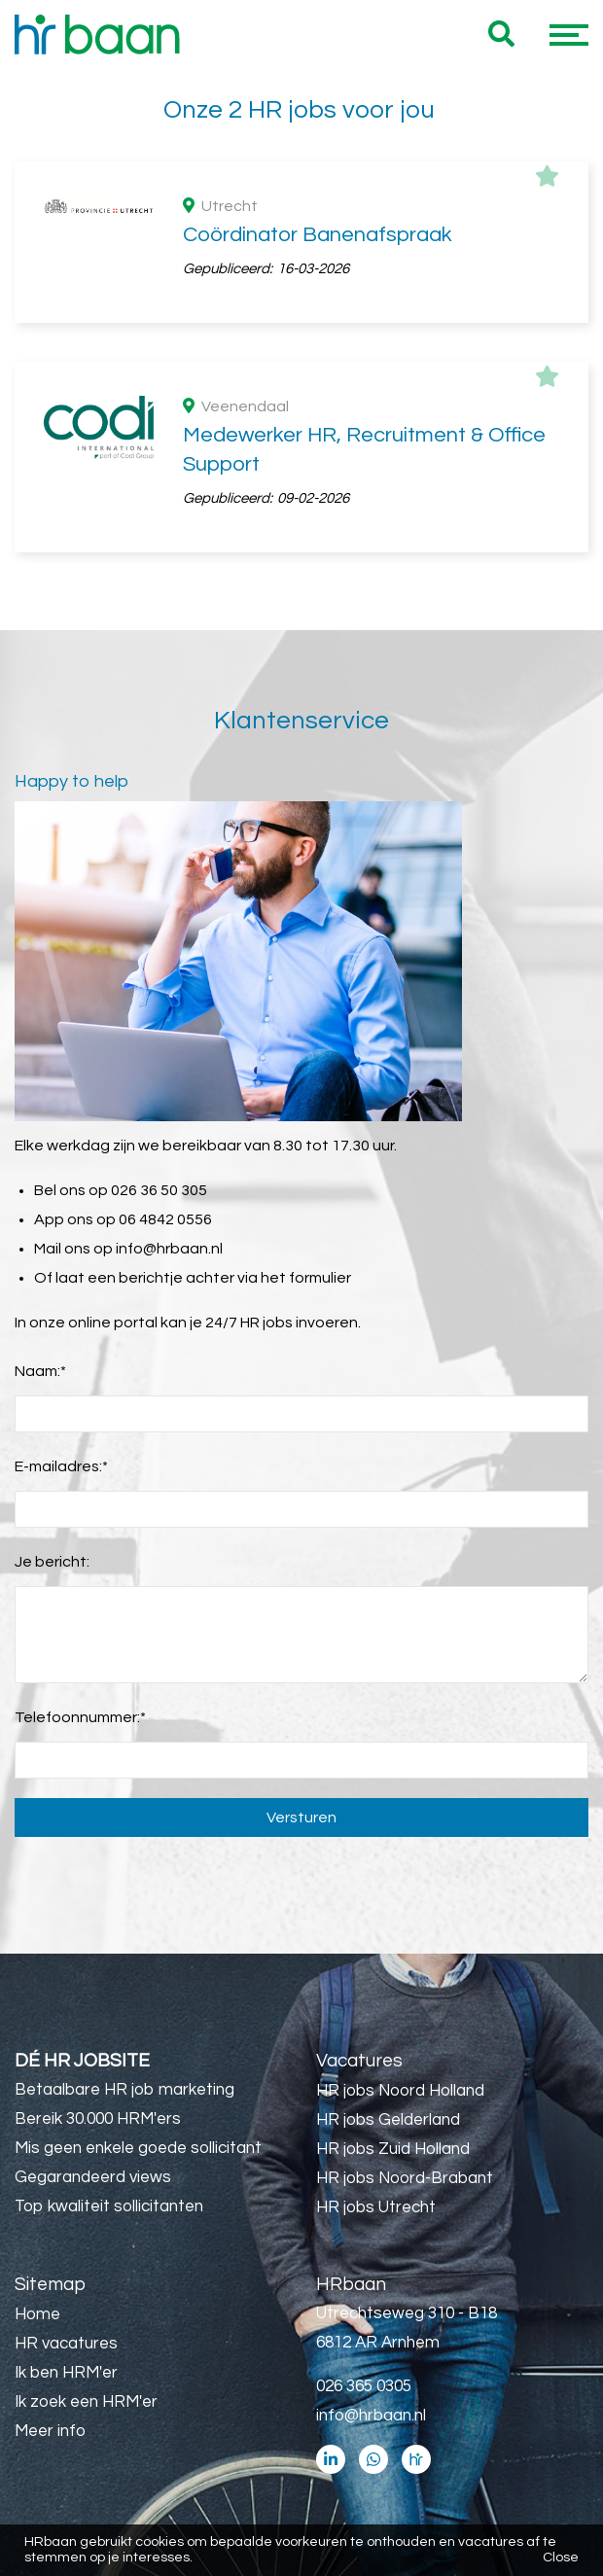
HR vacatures (66, 2343)
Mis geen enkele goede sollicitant (138, 2148)
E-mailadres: (61, 1466)
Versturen (301, 1817)
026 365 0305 (363, 2386)
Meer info (50, 2431)
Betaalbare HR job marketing (124, 2090)
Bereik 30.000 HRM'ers (98, 2119)
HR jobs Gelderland (388, 2120)
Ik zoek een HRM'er (86, 2402)
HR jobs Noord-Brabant (404, 2178)
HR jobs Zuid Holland (393, 2149)
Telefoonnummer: (80, 1717)
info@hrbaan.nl (169, 1248)
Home (37, 2314)
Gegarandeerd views (93, 2177)
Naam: (40, 1371)
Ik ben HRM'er (66, 2373)
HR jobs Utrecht (376, 2207)
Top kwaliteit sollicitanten (109, 2206)
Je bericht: (52, 1562)
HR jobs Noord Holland (400, 2091)
